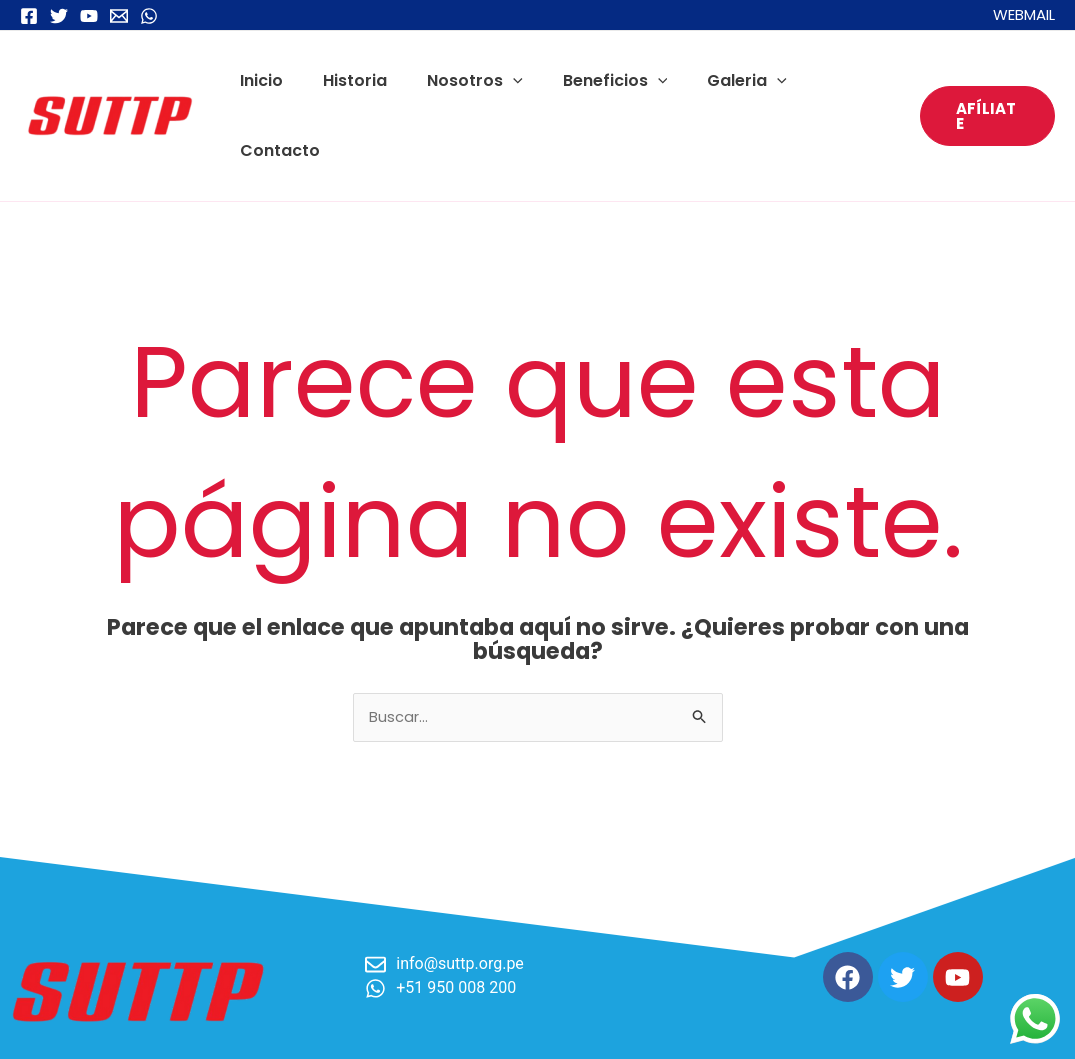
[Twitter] (59, 16)
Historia (359, 80)
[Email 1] (119, 16)
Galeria (727, 80)
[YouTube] (89, 16)
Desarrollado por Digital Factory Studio (912, 1026)
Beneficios (603, 80)
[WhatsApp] (149, 16)
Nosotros (471, 80)
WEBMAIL (1024, 14)
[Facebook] (29, 16)
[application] (509, 80)
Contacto (839, 80)
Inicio (273, 80)
